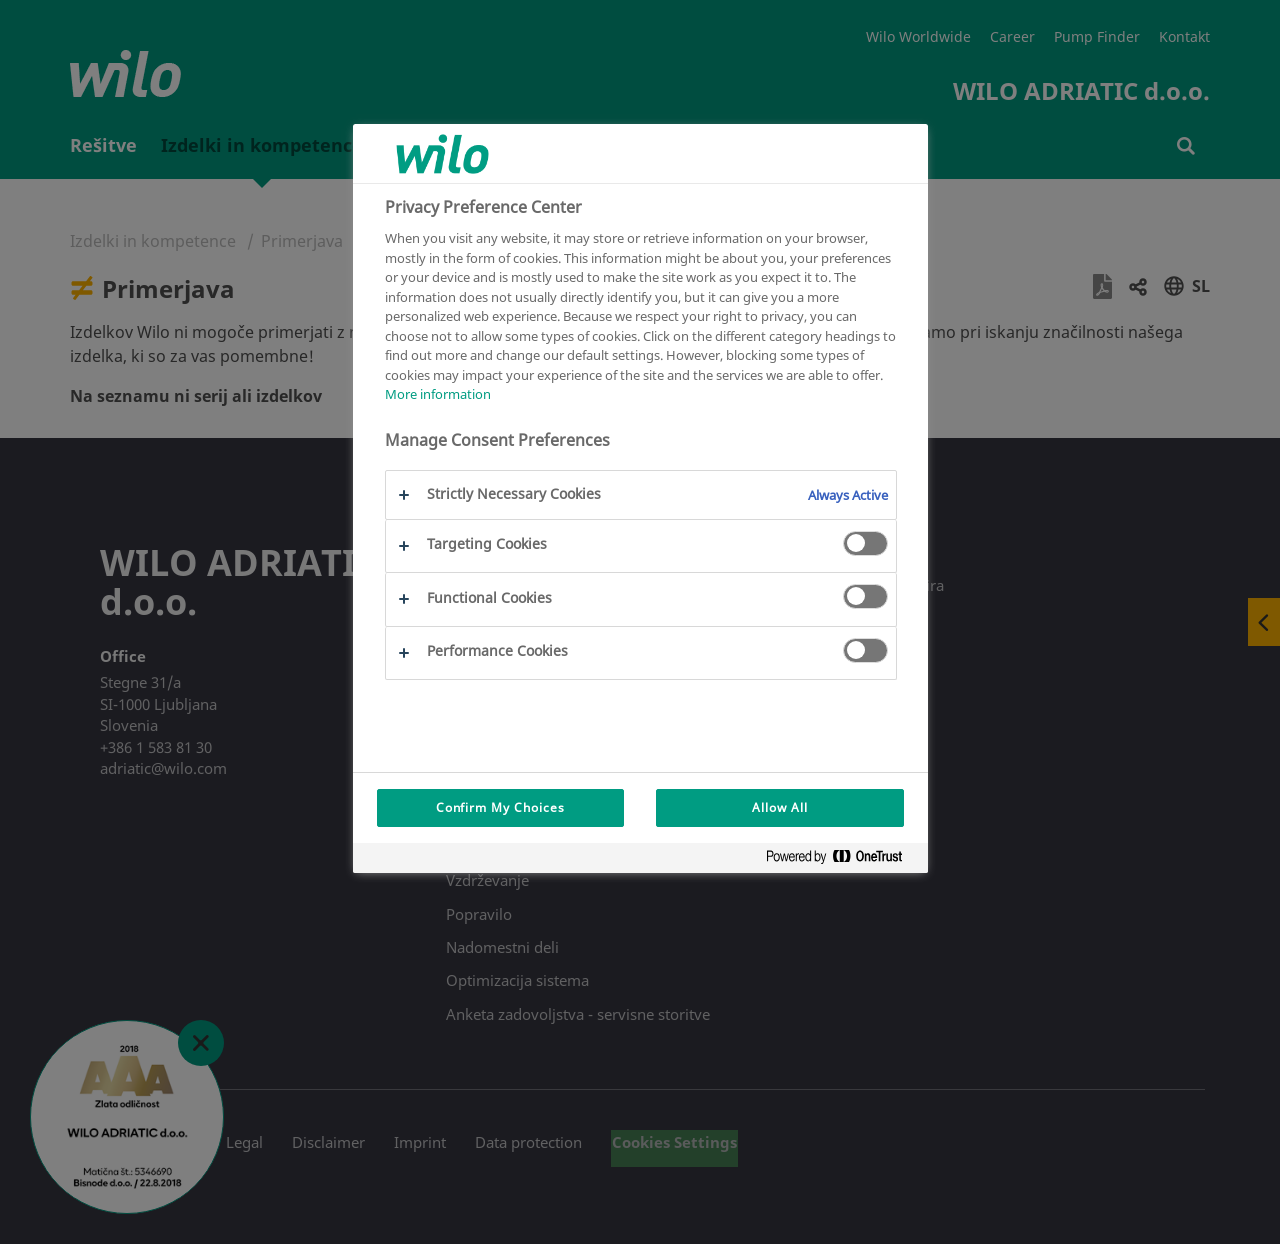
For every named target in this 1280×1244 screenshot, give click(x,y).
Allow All (780, 807)
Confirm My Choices (500, 807)
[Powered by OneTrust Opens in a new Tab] (842, 860)
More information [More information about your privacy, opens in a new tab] (438, 394)
